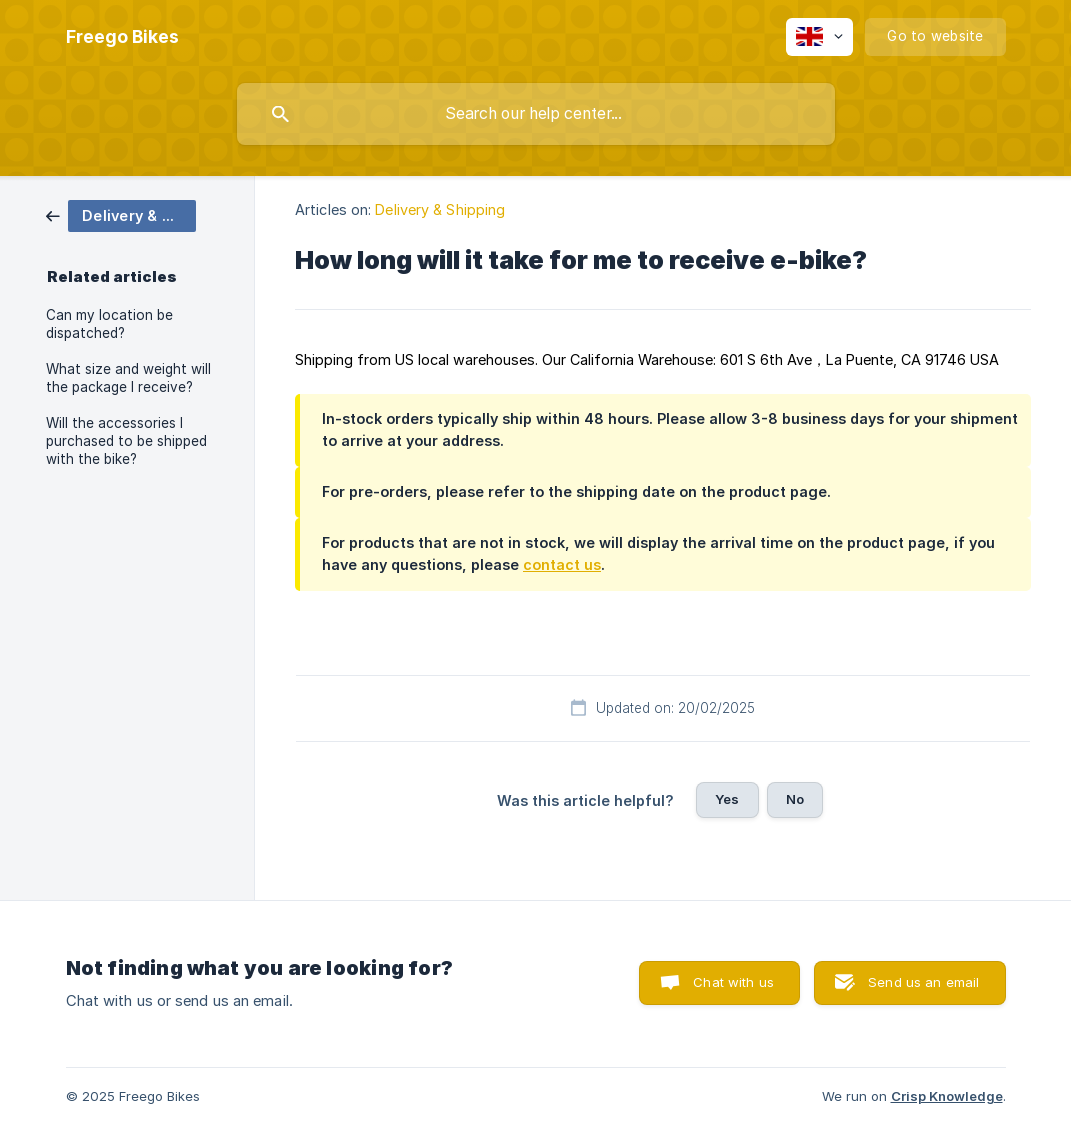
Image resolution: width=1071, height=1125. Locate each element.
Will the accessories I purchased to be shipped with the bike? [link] (126, 441)
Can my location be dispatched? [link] (109, 324)
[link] (121, 214)
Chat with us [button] (733, 982)
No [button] (795, 799)
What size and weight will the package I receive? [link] (128, 378)
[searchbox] (536, 114)
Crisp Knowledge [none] (947, 1096)
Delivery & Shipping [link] (440, 209)
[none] (122, 37)
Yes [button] (727, 799)
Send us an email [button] (923, 982)
